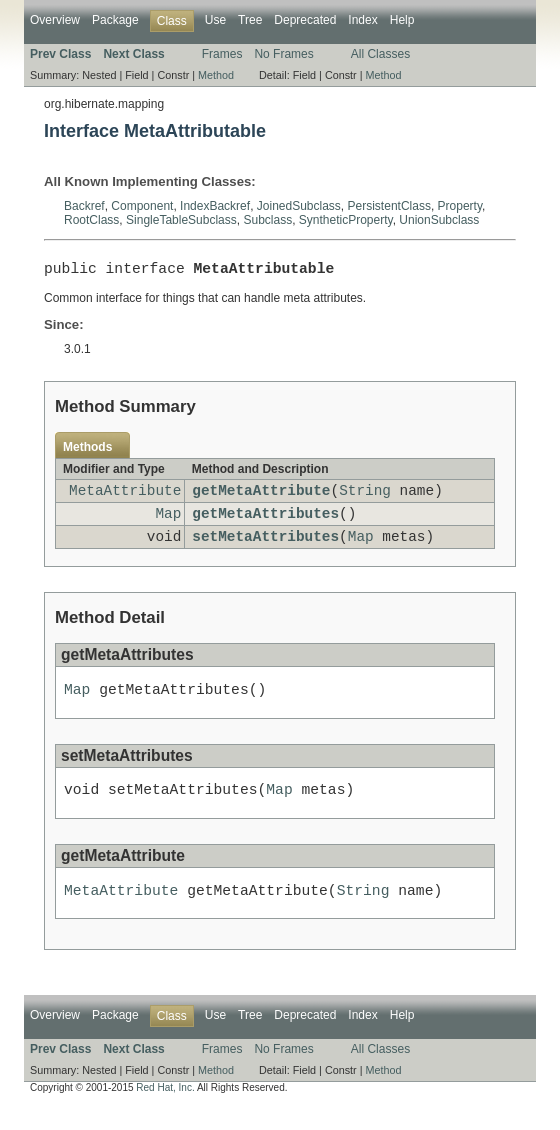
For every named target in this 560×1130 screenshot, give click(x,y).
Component (142, 206)
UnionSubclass (439, 220)
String (365, 496)
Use (215, 20)
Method (216, 75)
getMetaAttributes (265, 522)
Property (460, 206)
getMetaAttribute (261, 496)
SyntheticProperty (346, 220)
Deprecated (305, 20)
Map (168, 522)
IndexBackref (215, 206)
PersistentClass (389, 206)
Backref (84, 206)
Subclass (267, 220)
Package (115, 20)
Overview (55, 20)
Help (402, 20)
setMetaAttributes (265, 548)
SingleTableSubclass (181, 220)
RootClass (91, 220)
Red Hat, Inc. (165, 1112)
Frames (222, 54)
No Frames (283, 54)
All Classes (380, 54)
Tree (250, 20)
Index (362, 20)
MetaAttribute (125, 496)
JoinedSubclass (299, 206)
